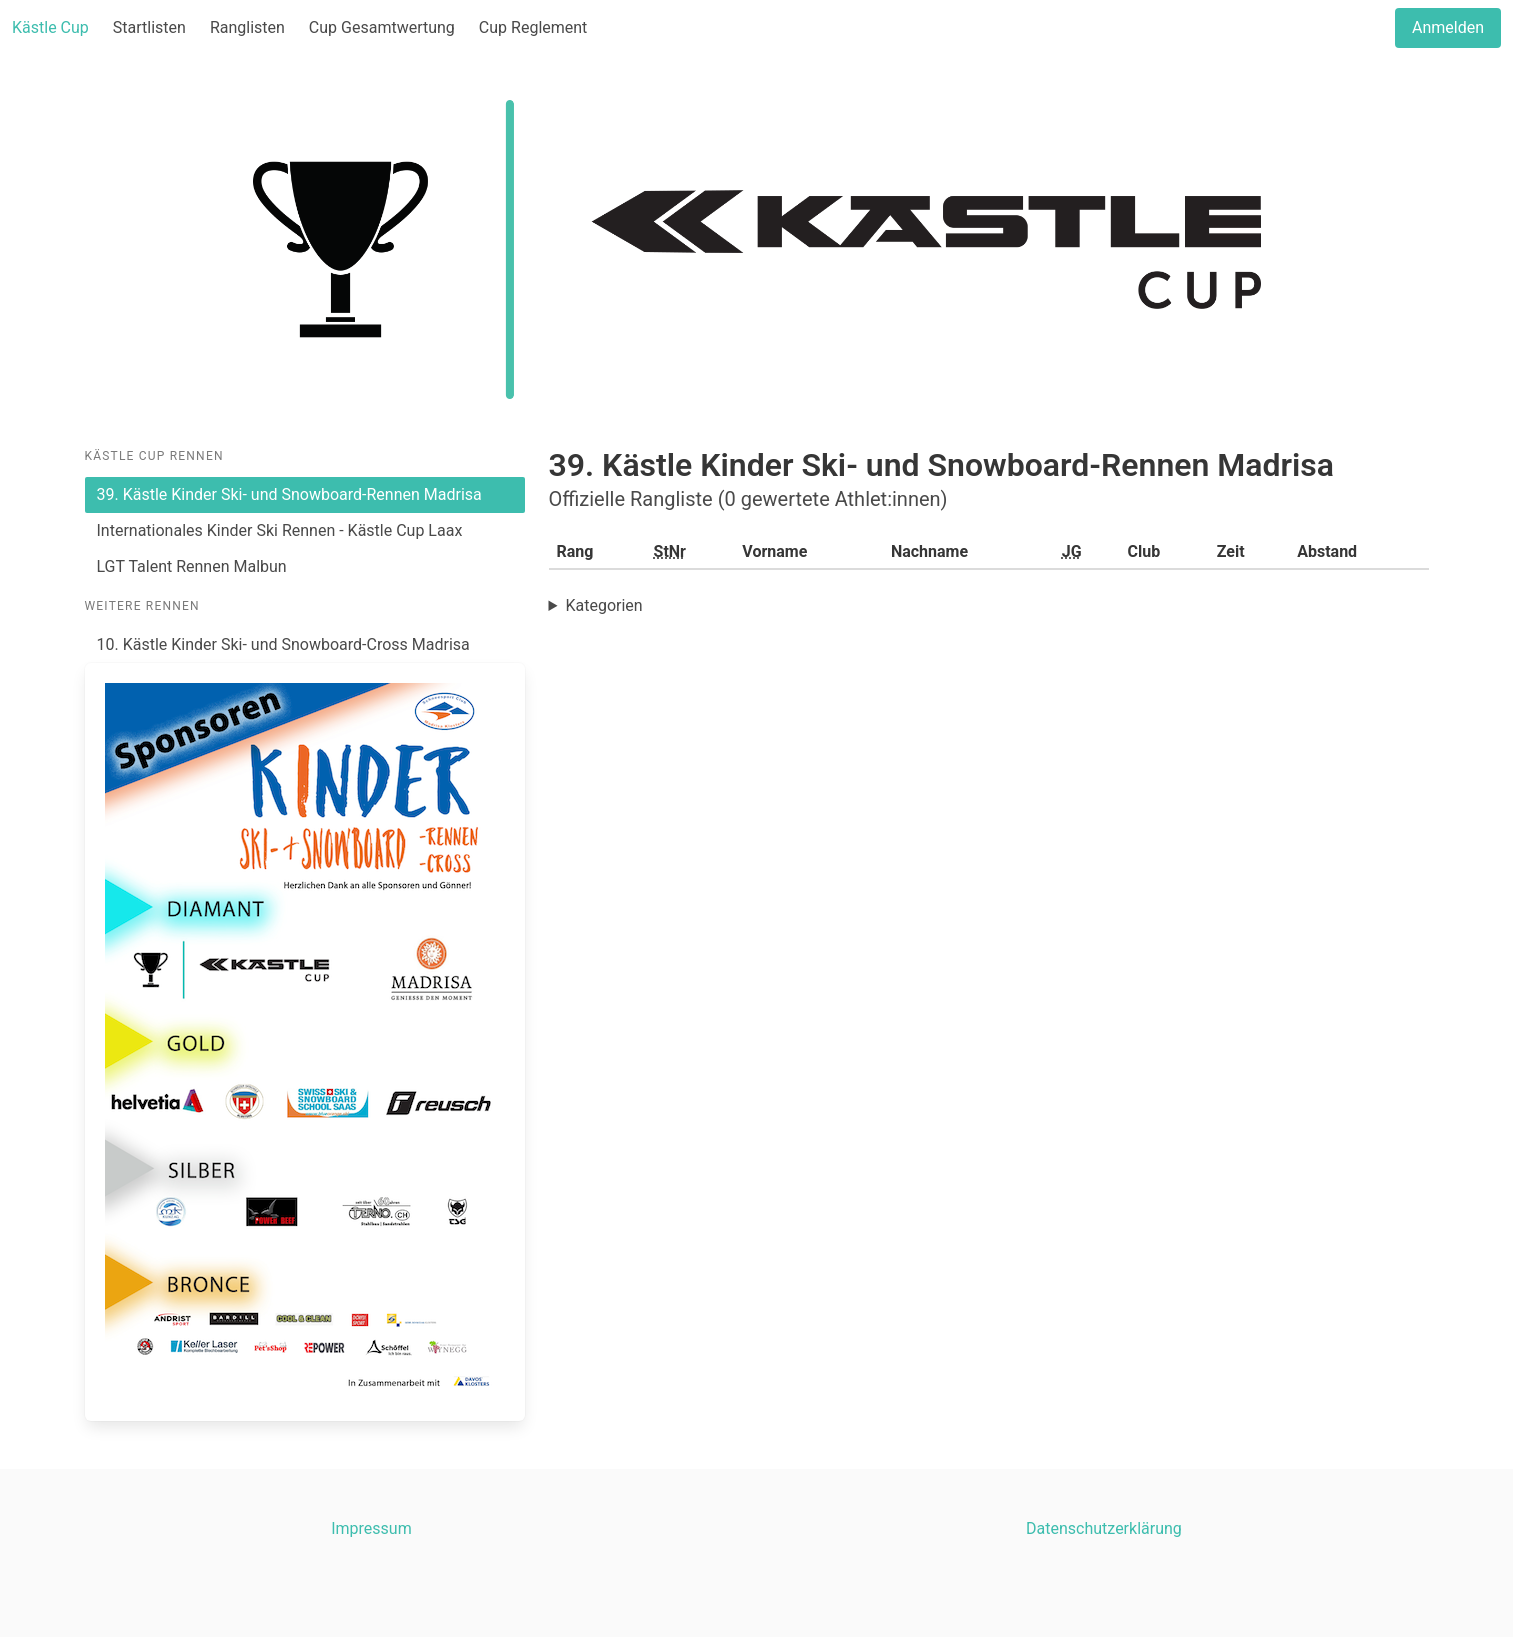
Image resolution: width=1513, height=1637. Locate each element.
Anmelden (1448, 27)
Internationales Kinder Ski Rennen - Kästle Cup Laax (280, 530)
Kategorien (603, 605)
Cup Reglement (533, 27)
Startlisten (149, 27)
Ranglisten (247, 27)
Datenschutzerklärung (1104, 1528)
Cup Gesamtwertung (382, 27)
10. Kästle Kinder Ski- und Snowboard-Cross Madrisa (283, 644)
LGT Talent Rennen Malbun (192, 566)
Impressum (371, 1528)
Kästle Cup (50, 27)
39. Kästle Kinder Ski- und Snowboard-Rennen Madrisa (289, 494)
